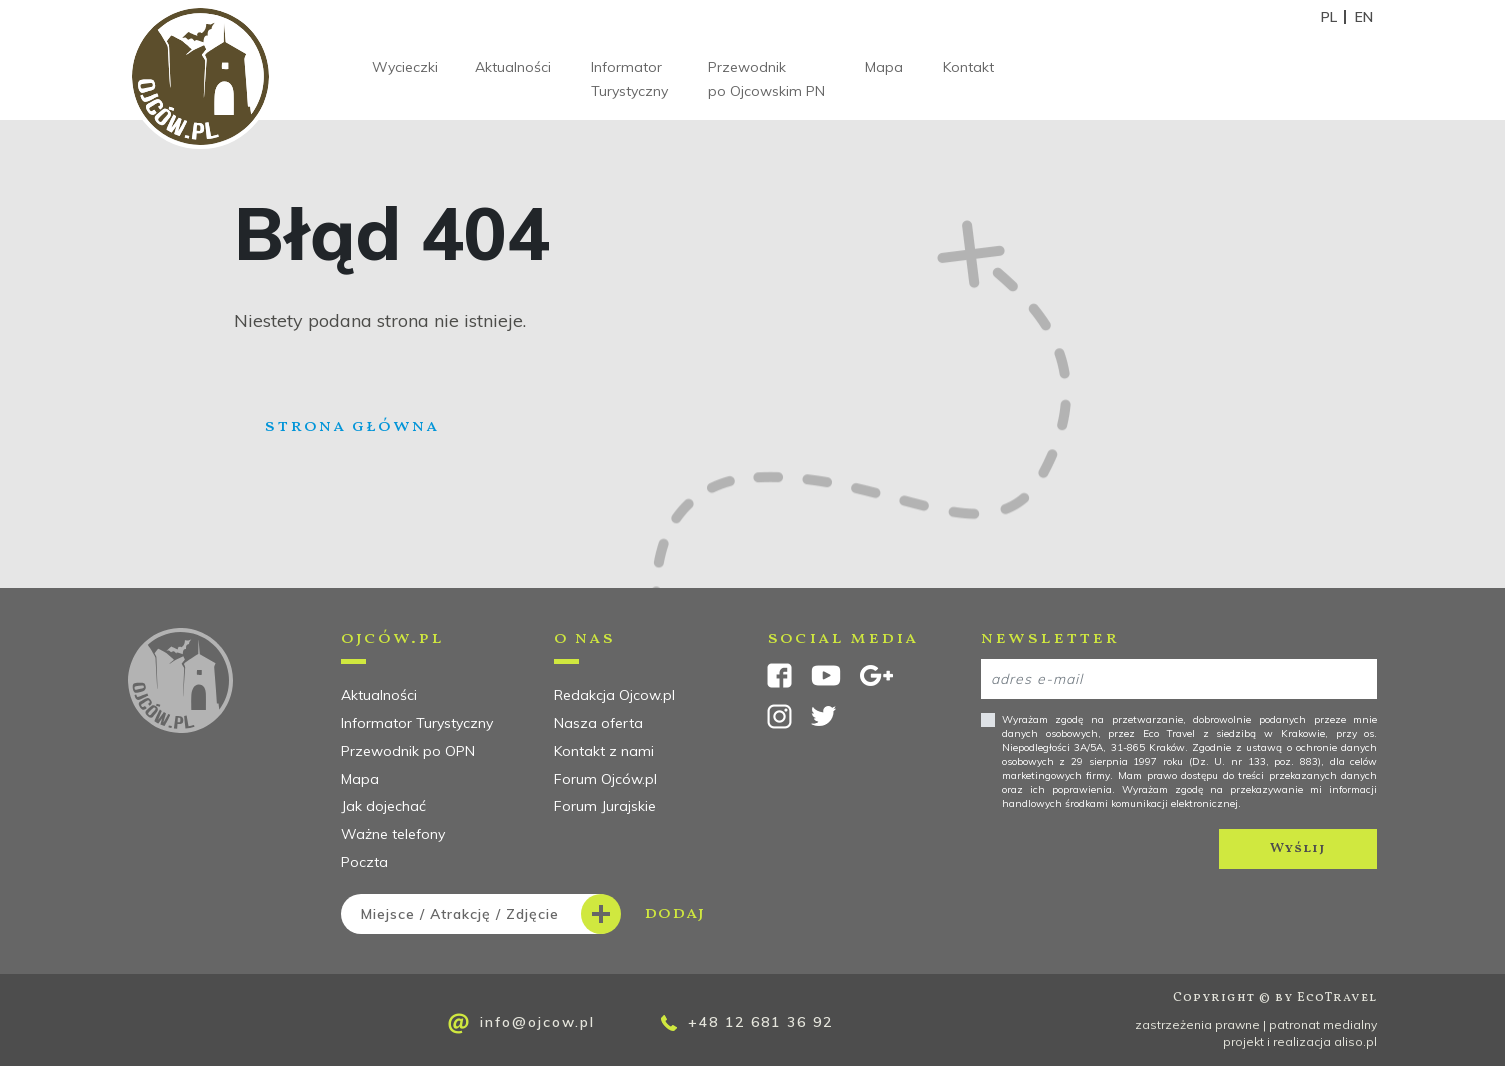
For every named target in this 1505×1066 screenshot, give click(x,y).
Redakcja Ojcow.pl (614, 695)
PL (1329, 17)
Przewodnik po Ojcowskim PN (766, 79)
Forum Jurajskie (605, 806)
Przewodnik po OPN (408, 751)
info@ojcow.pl (521, 1023)
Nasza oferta (598, 723)
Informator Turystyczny (629, 79)
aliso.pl (1355, 1041)
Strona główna (351, 426)
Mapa (884, 67)
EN (1364, 17)
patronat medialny (1323, 1024)
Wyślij (1298, 848)
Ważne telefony (393, 834)
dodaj (523, 914)
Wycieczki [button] (405, 67)
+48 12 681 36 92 (747, 1022)
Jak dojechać (383, 806)
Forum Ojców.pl (605, 779)
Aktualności (513, 67)
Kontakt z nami (604, 751)
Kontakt (968, 67)
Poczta (364, 862)
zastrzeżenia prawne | (1202, 1024)
